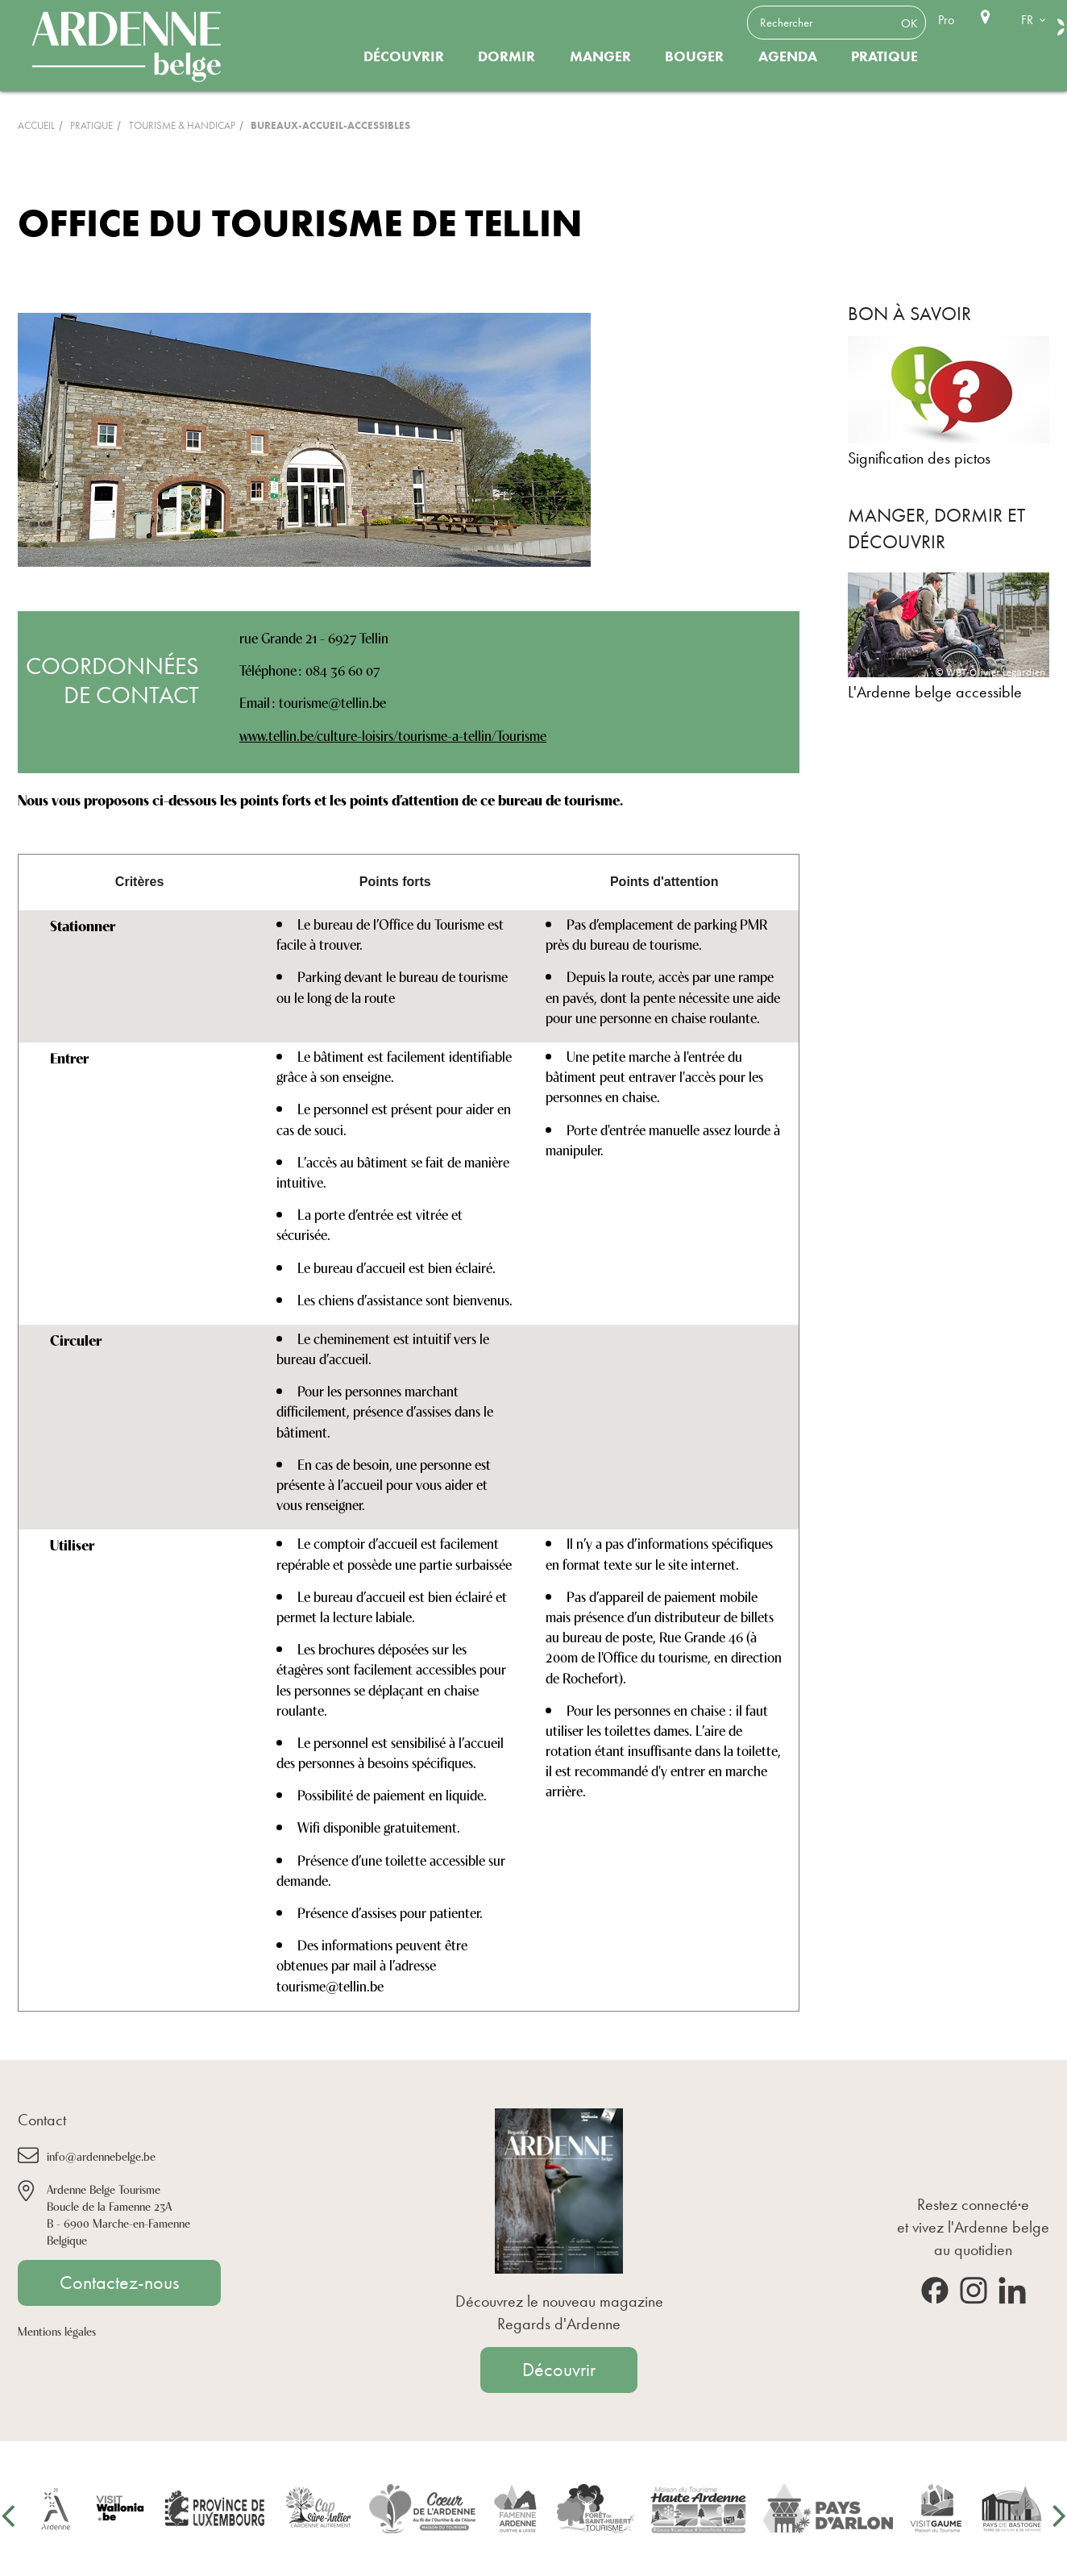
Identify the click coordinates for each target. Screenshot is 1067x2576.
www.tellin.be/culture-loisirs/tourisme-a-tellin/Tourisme (392, 734)
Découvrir (403, 56)
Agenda (787, 56)
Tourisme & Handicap (182, 125)
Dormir (506, 56)
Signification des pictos (919, 458)
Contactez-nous (119, 2282)
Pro (946, 19)
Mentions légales (57, 2330)
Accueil (36, 125)
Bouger (694, 56)
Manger (600, 56)
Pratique (884, 56)
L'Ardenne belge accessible (935, 691)
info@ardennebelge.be (101, 2155)
